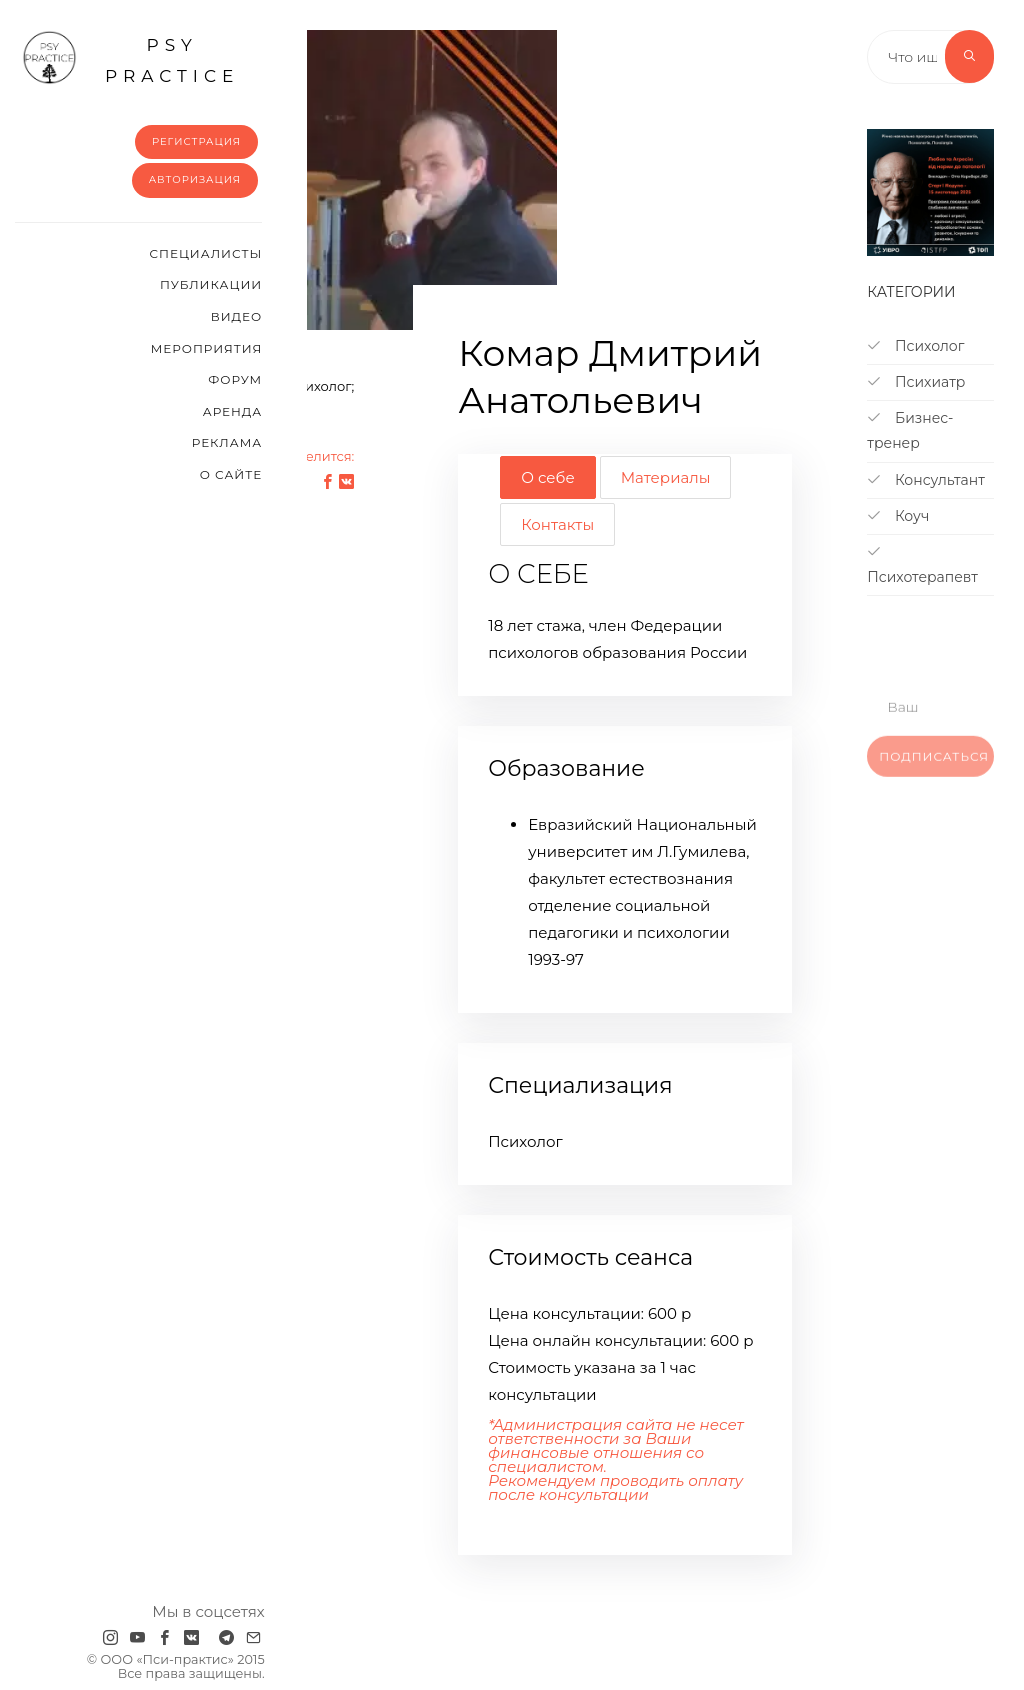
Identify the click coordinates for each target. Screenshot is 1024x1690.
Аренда (232, 411)
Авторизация (195, 179)
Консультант (926, 480)
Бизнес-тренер (910, 430)
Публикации (211, 284)
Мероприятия (206, 348)
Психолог (915, 346)
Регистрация (196, 141)
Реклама (227, 442)
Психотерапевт (922, 565)
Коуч (898, 516)
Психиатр (916, 382)
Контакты (557, 524)
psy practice (130, 58)
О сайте (231, 474)
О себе (547, 477)
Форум (235, 379)
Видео (236, 316)
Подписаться (934, 771)
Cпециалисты (206, 253)
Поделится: (316, 456)
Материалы (666, 477)
